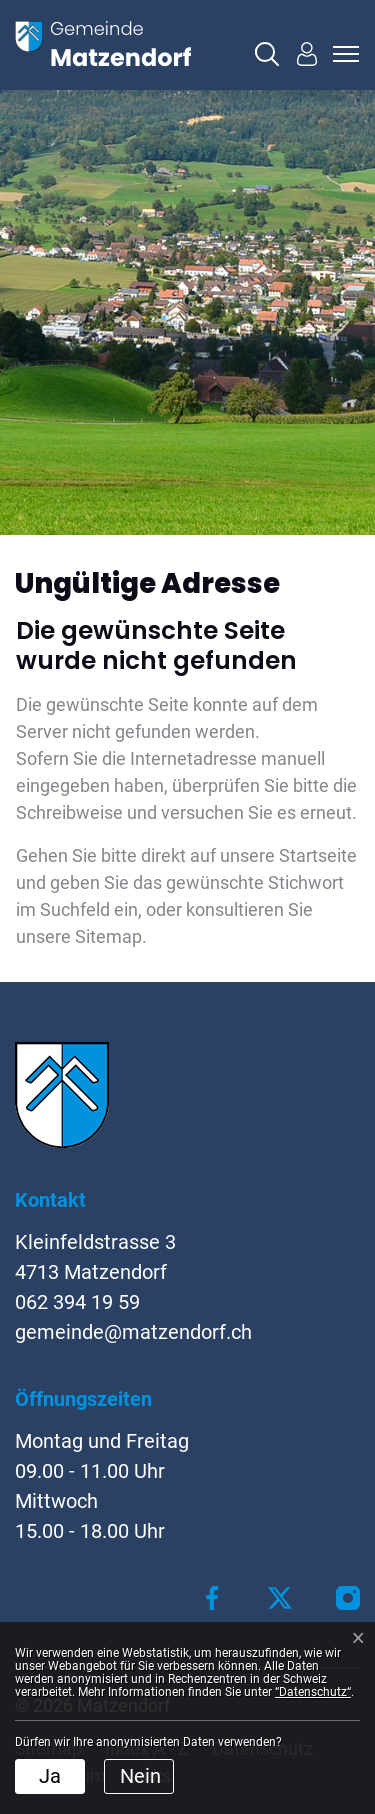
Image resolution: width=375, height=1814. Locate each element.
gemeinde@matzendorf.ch (133, 1332)
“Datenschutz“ (313, 1692)
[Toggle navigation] (343, 54)
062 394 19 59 (77, 1302)
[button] (267, 54)
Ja (50, 1776)
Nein (140, 1776)
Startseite (318, 855)
